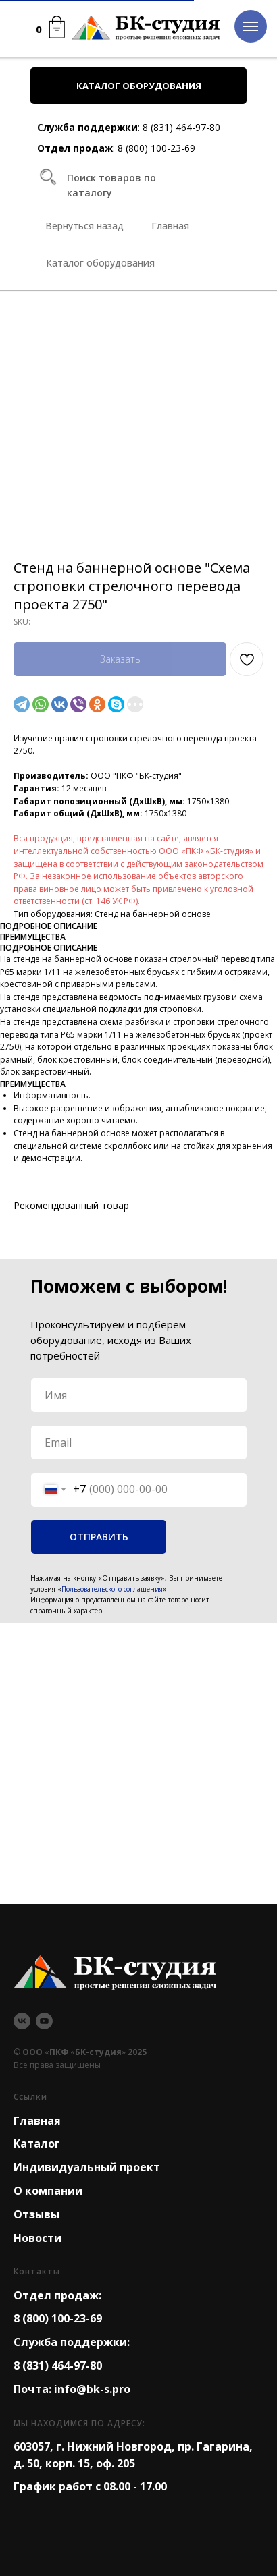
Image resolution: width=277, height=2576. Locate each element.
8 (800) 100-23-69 (156, 148)
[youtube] (44, 2021)
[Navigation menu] (250, 26)
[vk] (22, 2021)
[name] (139, 1395)
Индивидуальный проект (87, 2167)
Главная (37, 2120)
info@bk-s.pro (92, 2389)
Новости (37, 2238)
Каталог (37, 2143)
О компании (48, 2190)
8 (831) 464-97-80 (181, 127)
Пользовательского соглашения (112, 1589)
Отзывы (36, 2214)
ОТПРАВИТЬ (99, 1536)
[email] (139, 1442)
